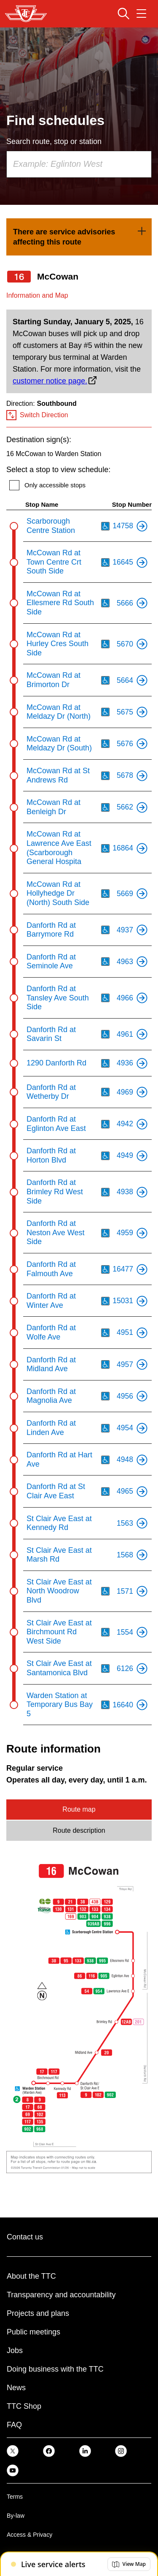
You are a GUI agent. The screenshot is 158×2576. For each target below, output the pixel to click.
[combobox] (79, 164)
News (16, 2387)
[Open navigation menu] (141, 13)
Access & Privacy (29, 2534)
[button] (128, 2564)
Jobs (15, 2350)
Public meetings (33, 2332)
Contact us (25, 2237)
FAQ (14, 2425)
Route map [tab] (78, 1809)
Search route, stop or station (54, 141)
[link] (79, 236)
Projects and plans (38, 2313)
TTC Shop (24, 2406)
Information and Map (37, 295)
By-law (15, 2515)
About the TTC (31, 2276)
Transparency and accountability (61, 2295)
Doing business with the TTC (55, 2369)
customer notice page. (50, 381)
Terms (15, 2496)
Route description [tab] (79, 1830)
